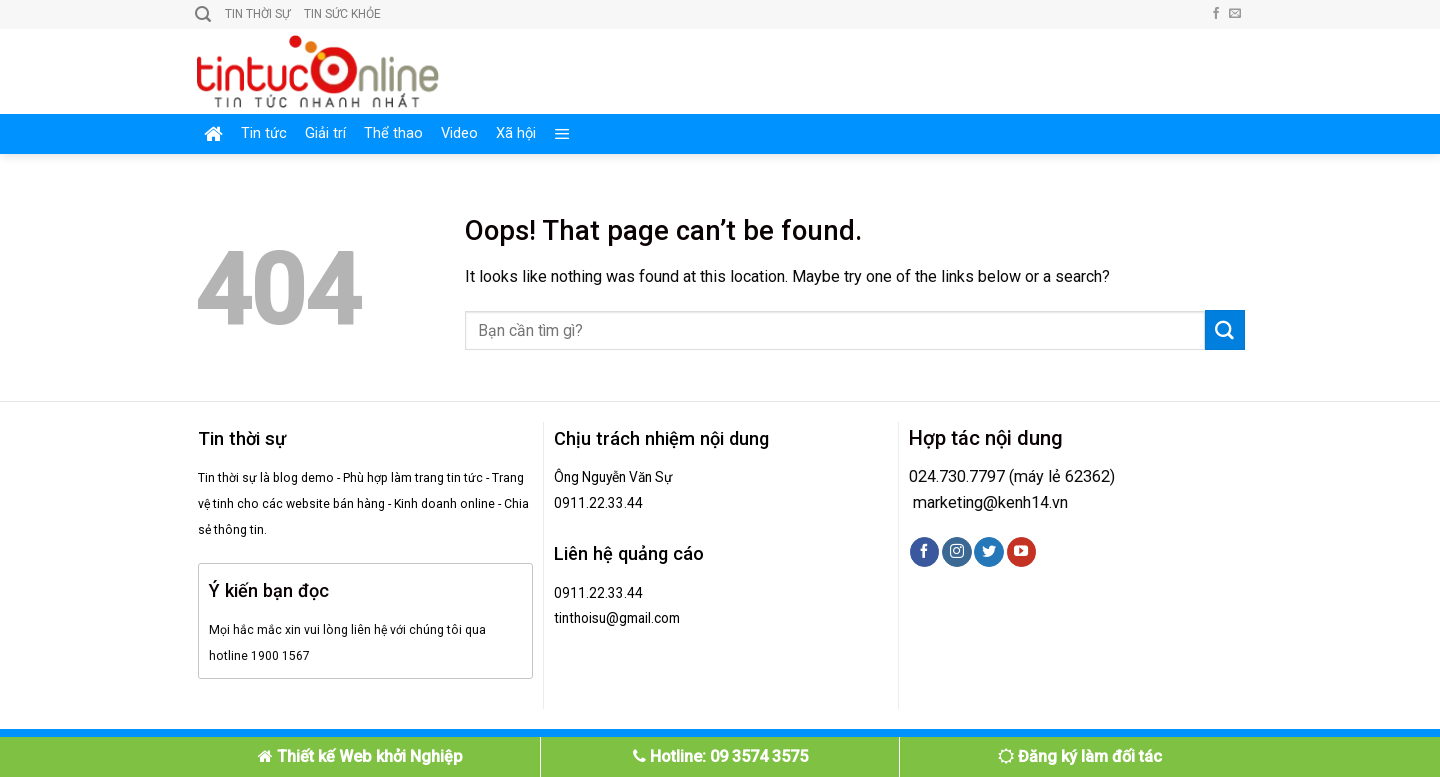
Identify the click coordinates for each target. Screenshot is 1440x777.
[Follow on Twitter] (988, 552)
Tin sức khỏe (342, 14)
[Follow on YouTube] (1021, 552)
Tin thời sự (257, 14)
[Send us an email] (1235, 14)
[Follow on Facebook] (1216, 14)
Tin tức (264, 133)
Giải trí (325, 133)
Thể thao (393, 133)
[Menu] (562, 134)
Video (459, 133)
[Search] (203, 14)
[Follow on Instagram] (956, 552)
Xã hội (516, 133)
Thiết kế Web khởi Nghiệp (360, 756)
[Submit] (1225, 330)
